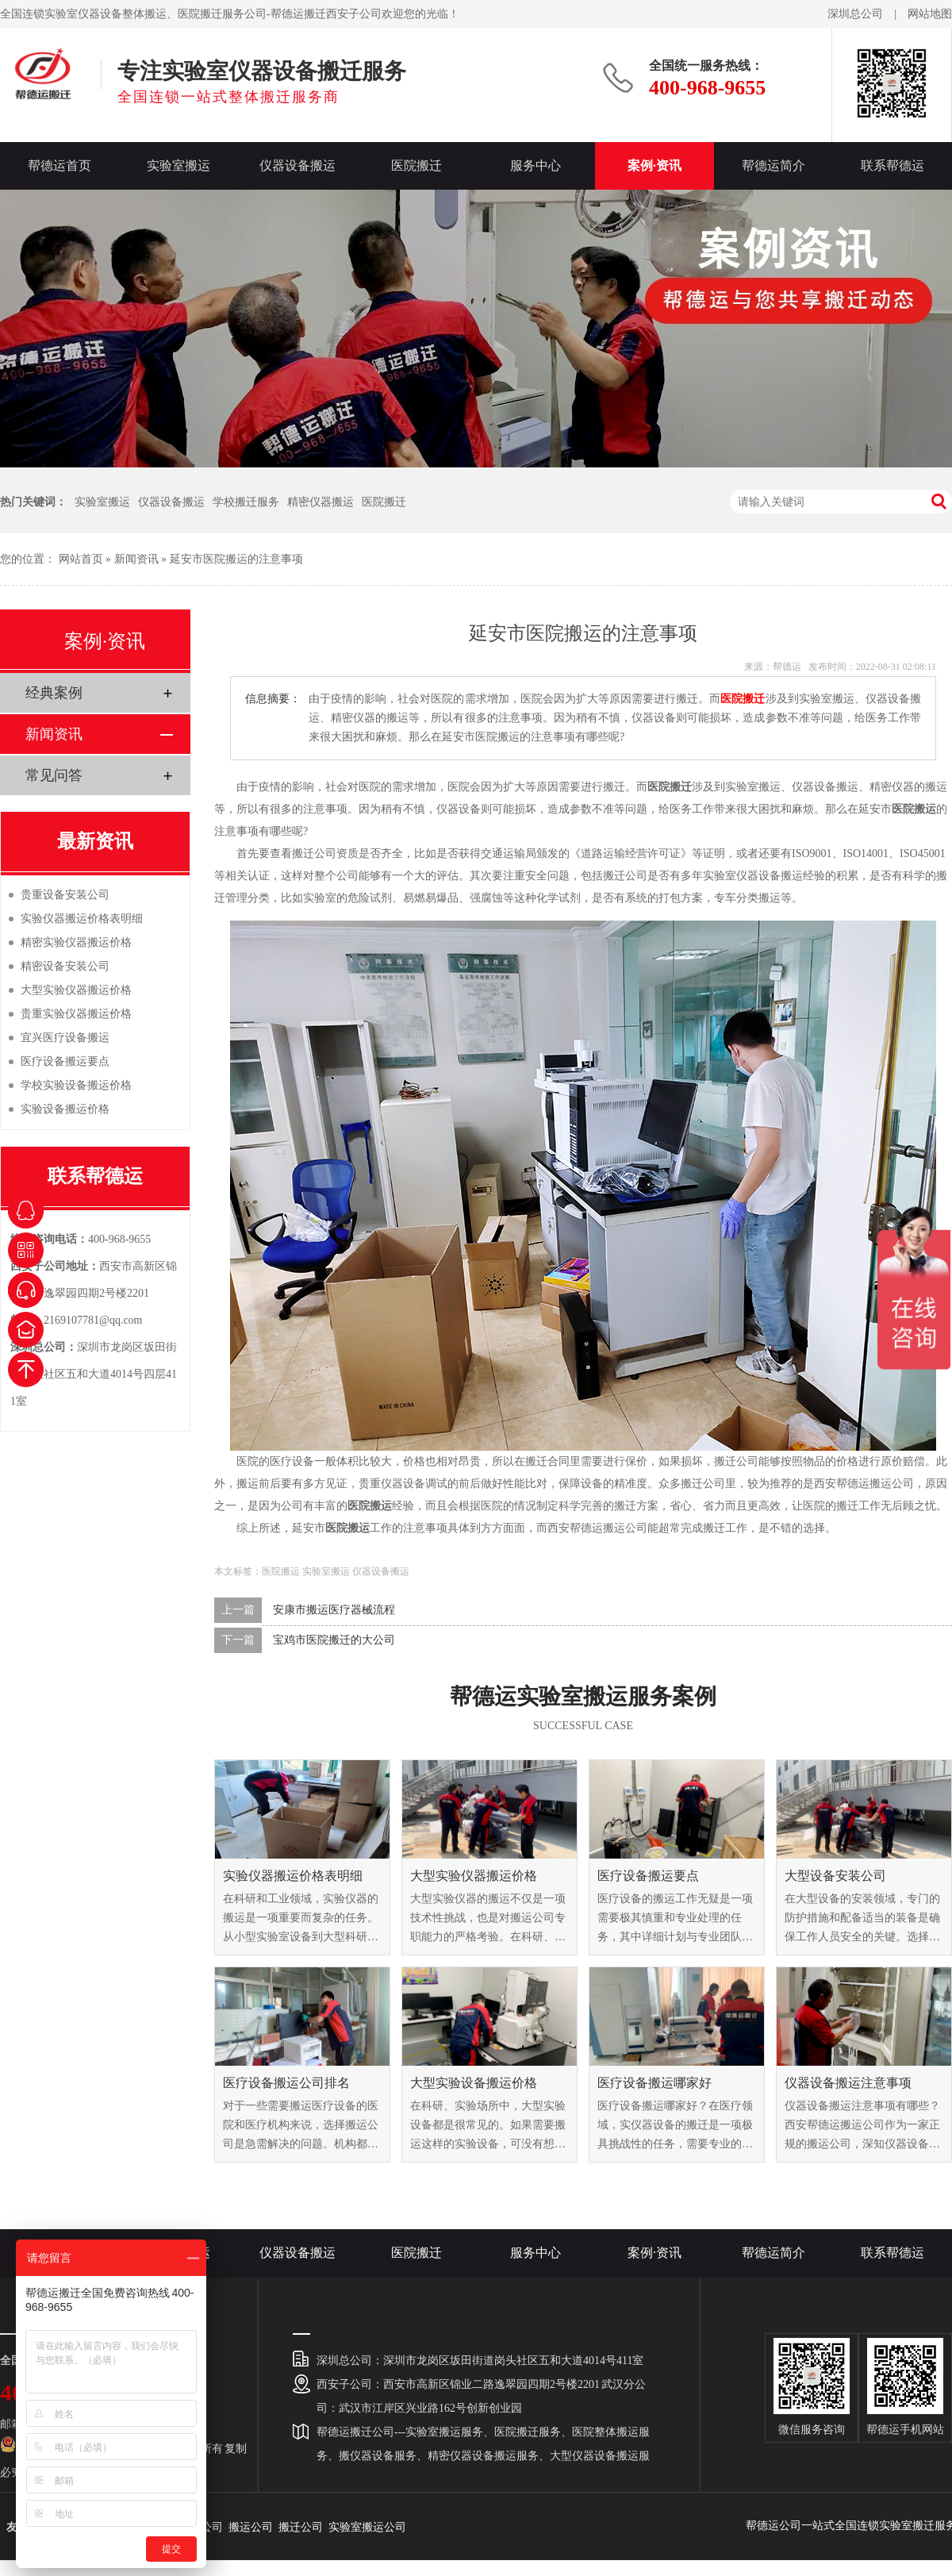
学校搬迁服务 (246, 502)
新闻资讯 (136, 559)
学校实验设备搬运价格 (76, 1085)
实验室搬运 (178, 165)
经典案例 (54, 693)
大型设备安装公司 (835, 1875)
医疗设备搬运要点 (648, 1875)
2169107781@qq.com (93, 1320)
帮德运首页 (59, 165)
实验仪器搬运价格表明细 (293, 1875)
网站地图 (930, 14)
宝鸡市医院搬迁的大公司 (334, 1640)
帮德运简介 (773, 165)
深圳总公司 (855, 14)
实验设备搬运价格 (65, 1109)
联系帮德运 (892, 165)
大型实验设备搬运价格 (473, 2083)
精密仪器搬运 (320, 502)
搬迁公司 (300, 2527)
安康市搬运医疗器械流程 (334, 1610)
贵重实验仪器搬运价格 (76, 1014)
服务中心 (535, 165)
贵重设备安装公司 (65, 895)
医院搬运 (281, 1571)
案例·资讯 (654, 165)
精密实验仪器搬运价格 (76, 942)
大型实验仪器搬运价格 (473, 1875)
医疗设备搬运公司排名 (286, 2083)
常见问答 (54, 775)
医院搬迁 (416, 165)
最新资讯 (95, 841)
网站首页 (81, 559)
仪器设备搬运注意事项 (848, 2083)
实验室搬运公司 (367, 2527)
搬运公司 (250, 2527)
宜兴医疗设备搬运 (65, 1038)
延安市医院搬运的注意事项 (236, 559)
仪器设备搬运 (297, 165)
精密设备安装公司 (65, 966)
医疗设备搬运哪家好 (654, 2083)
